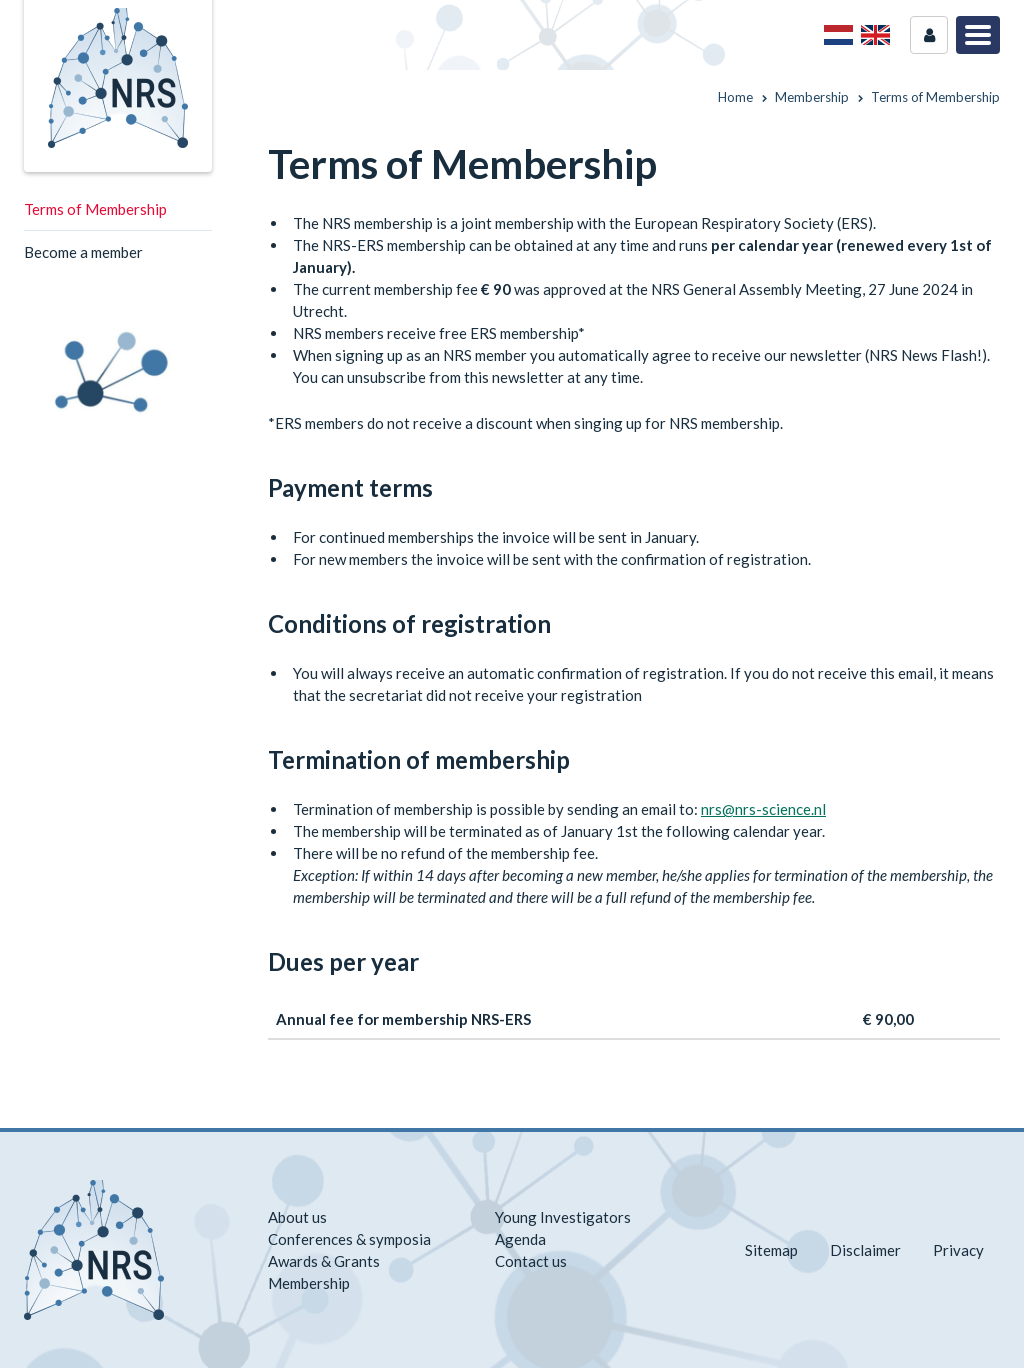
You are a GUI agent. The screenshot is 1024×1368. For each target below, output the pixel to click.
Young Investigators (563, 1217)
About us (297, 1217)
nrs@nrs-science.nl (763, 809)
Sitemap (771, 1250)
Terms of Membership (95, 209)
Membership (309, 1283)
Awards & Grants (324, 1261)
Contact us (531, 1261)
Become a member (83, 252)
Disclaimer (865, 1250)
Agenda (520, 1239)
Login (929, 35)
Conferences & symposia (349, 1239)
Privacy (958, 1250)
